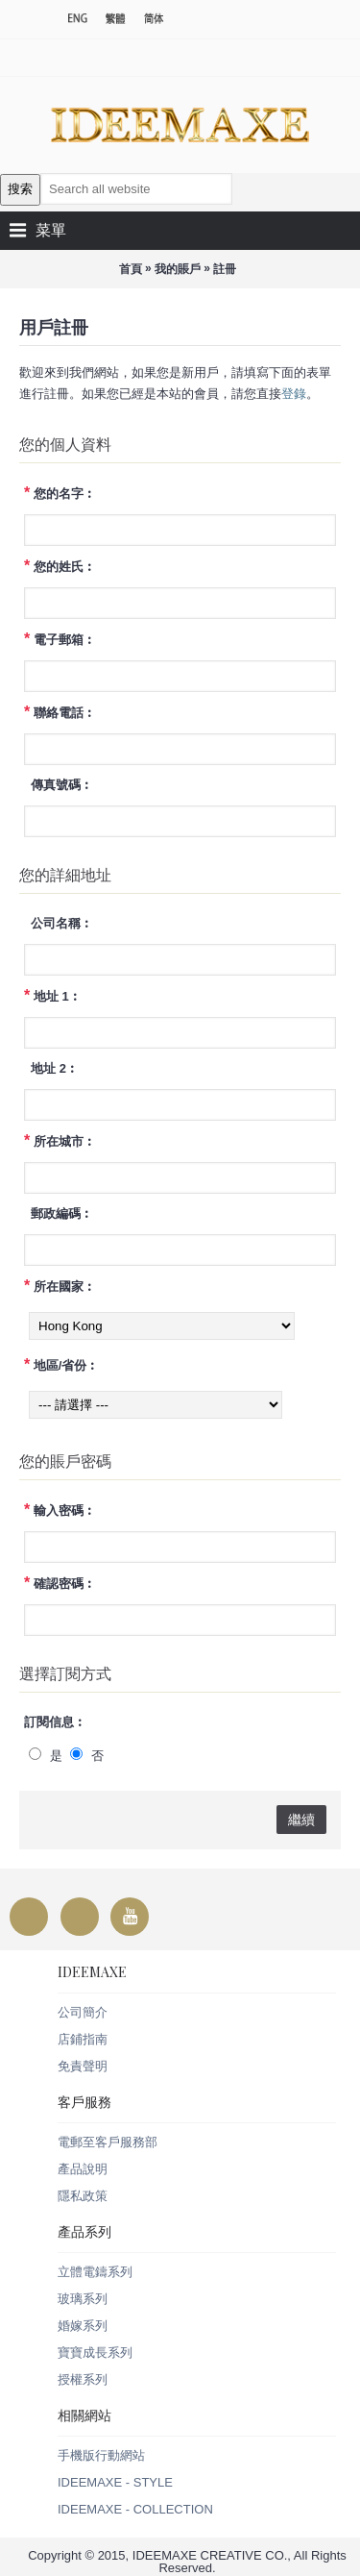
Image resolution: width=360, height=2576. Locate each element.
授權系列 (83, 2379)
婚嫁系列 (83, 2325)
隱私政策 (83, 2196)
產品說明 (83, 2169)
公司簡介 (83, 2012)
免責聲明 (83, 2066)
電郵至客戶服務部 (107, 2142)
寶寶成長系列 (95, 2352)
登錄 (293, 393)
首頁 (130, 269)
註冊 (224, 269)
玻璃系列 (83, 2298)
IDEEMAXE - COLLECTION (135, 2509)
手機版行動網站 (101, 2455)
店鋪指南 (83, 2039)
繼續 (301, 1819)
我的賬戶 (178, 269)
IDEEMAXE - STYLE (115, 2482)
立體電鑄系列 (95, 2272)
